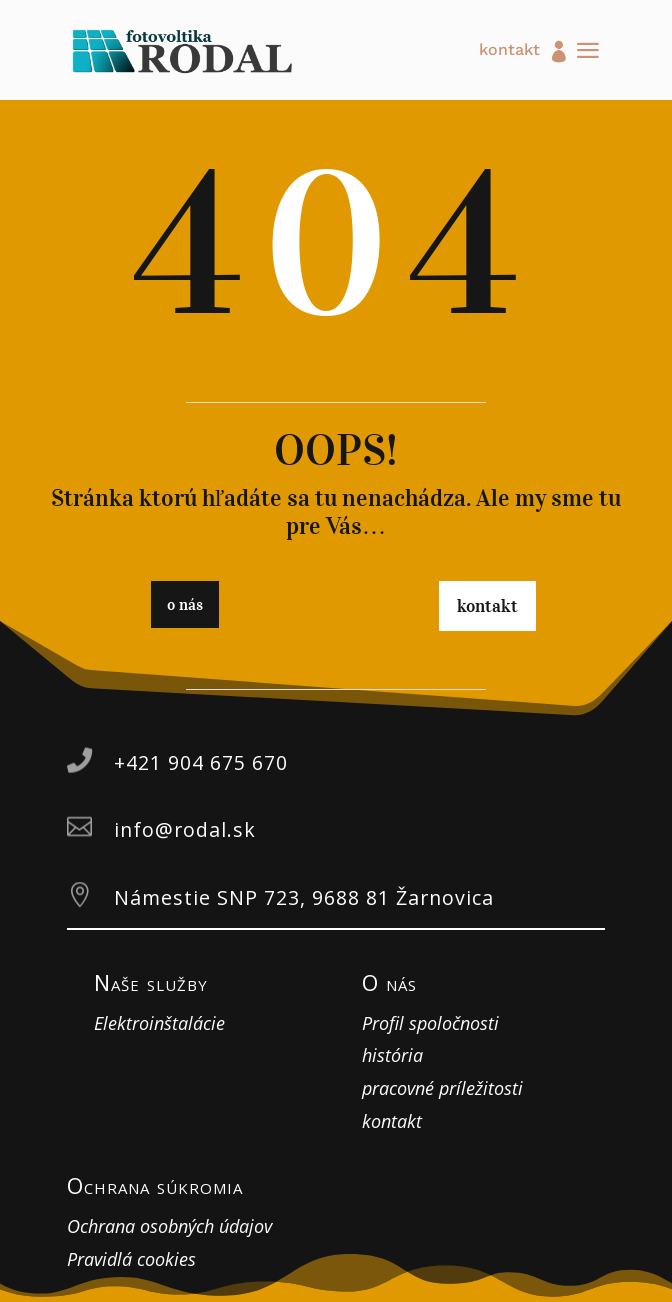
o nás (185, 604)
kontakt (509, 51)
